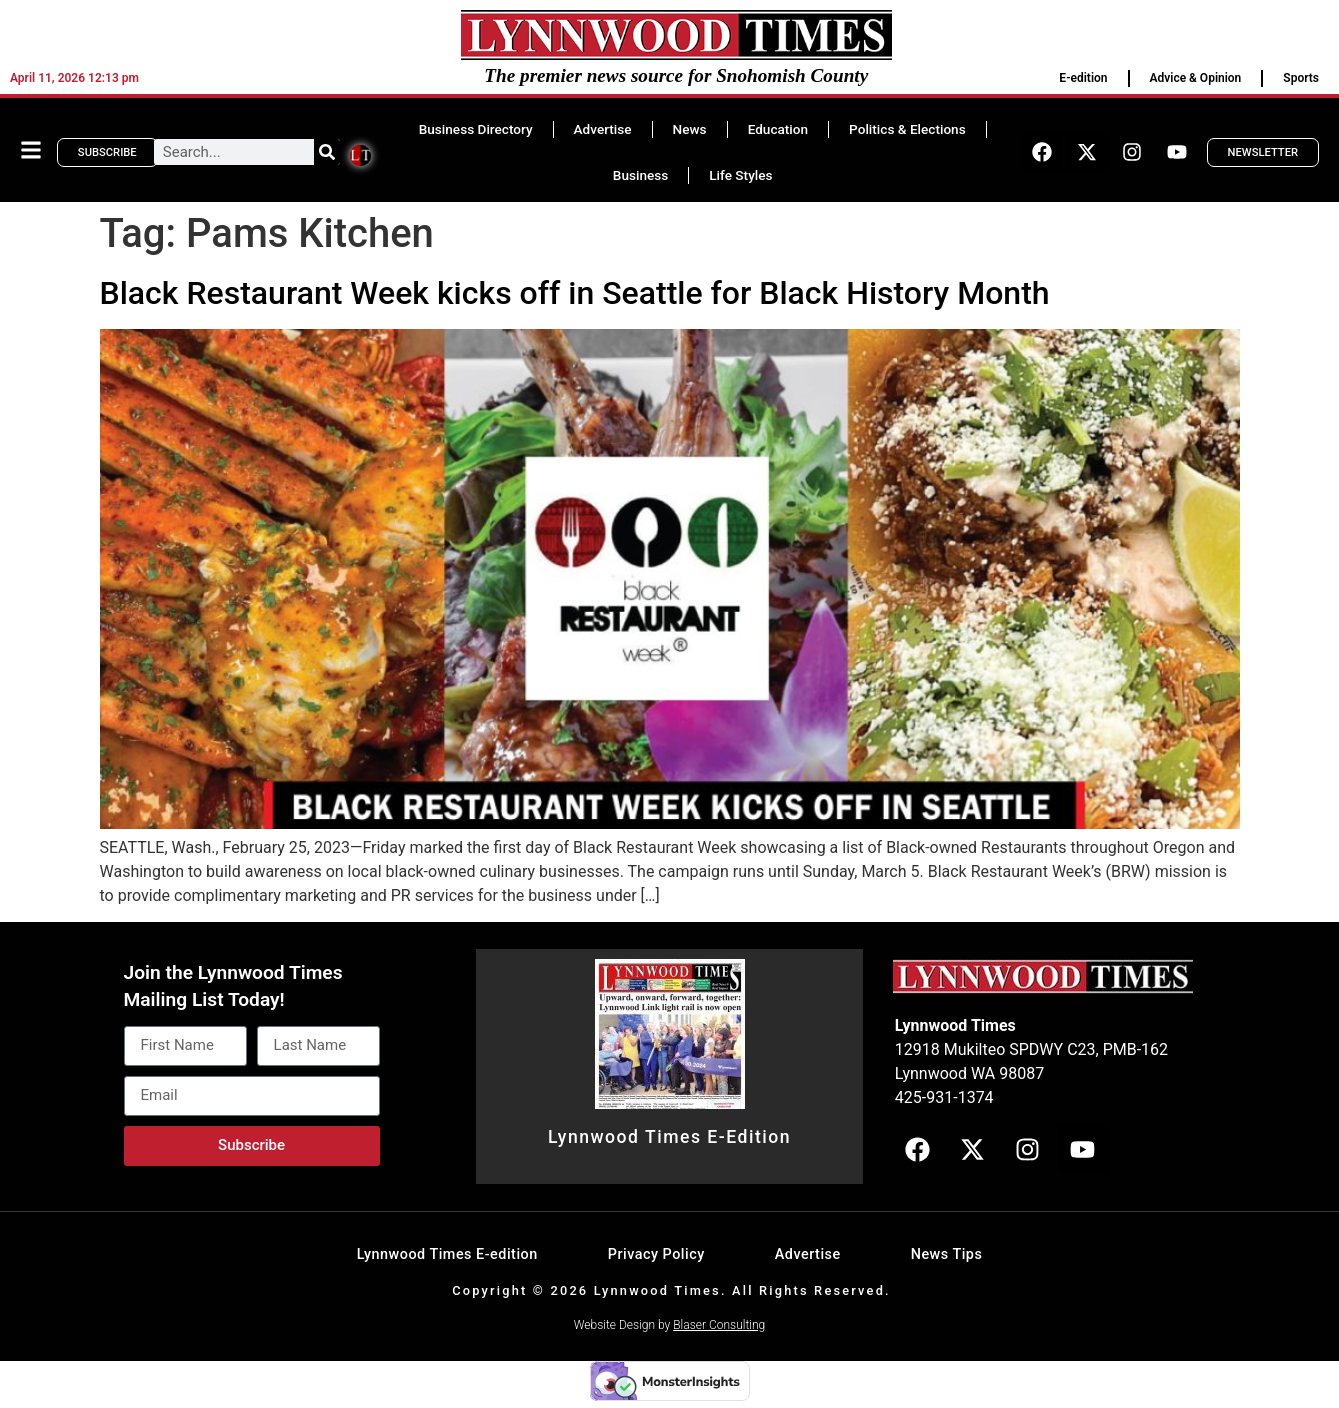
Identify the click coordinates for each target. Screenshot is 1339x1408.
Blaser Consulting (719, 1325)
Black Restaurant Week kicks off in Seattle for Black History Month (575, 293)
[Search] (327, 152)
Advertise (603, 129)
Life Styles (740, 175)
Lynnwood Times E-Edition (669, 1137)
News (690, 129)
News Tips (947, 1254)
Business (640, 175)
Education (778, 129)
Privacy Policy (656, 1254)
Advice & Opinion (1196, 78)
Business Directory (476, 129)
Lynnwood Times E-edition (447, 1254)
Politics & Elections (907, 129)
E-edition (1083, 78)
